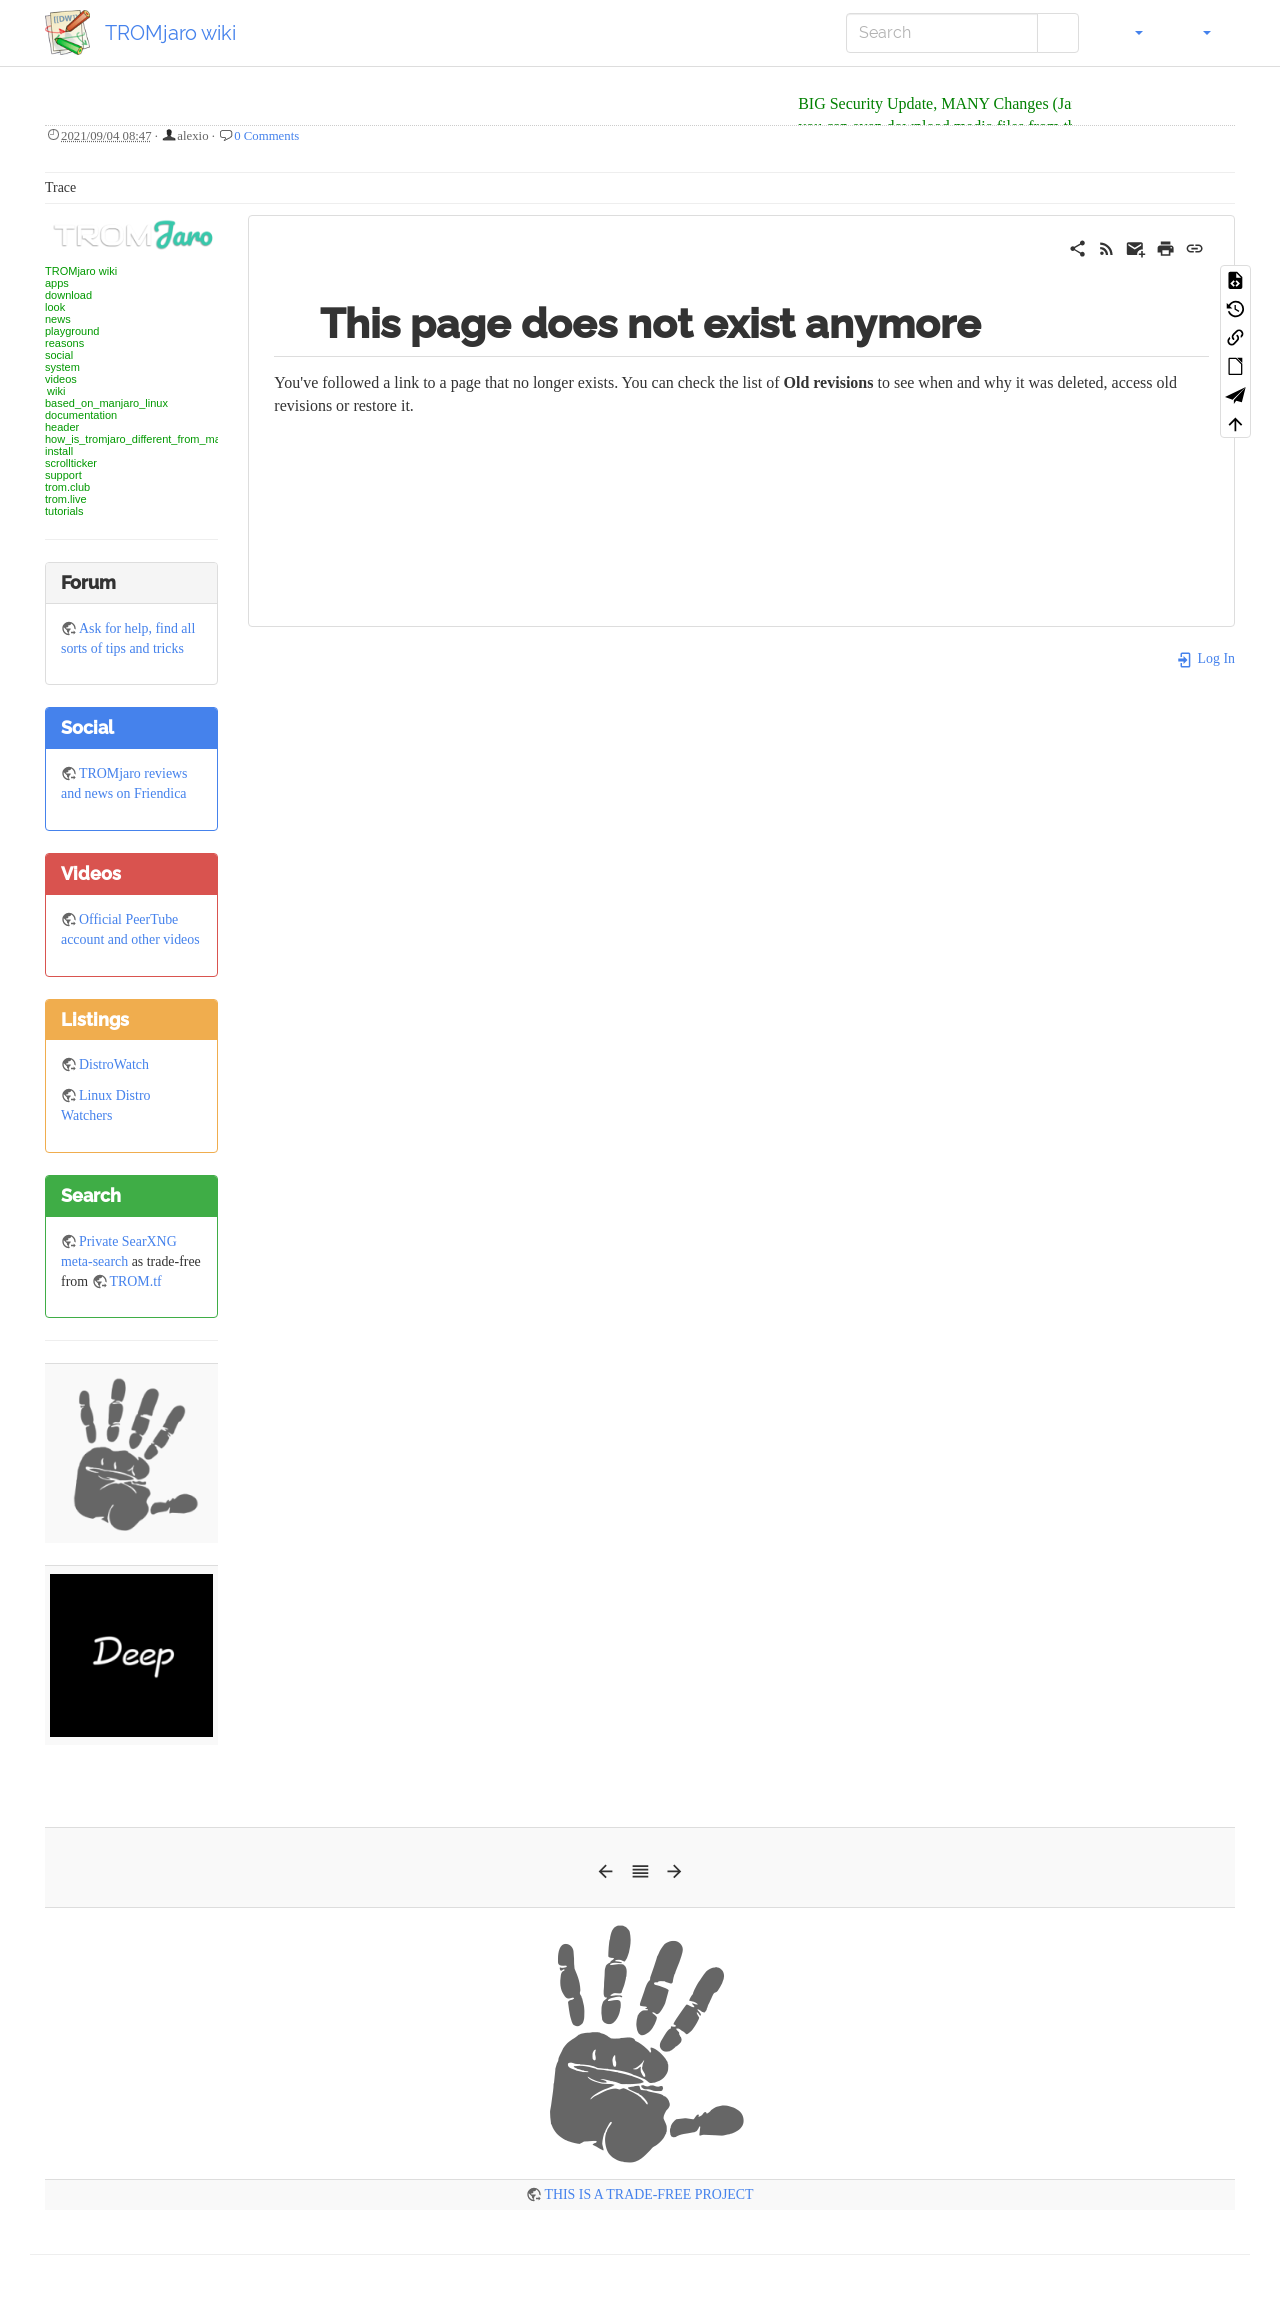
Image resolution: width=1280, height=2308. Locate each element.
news (58, 319)
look (55, 307)
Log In (1205, 658)
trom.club (67, 487)
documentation (81, 415)
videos (61, 379)
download (68, 295)
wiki (56, 391)
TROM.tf (136, 1281)
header (62, 427)
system (62, 367)
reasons (64, 343)
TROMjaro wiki (81, 271)
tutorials (64, 511)
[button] (1128, 33)
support (63, 475)
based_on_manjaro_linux (106, 403)
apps (57, 283)
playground (72, 331)
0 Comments (266, 136)
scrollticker (71, 463)
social (59, 355)
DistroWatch (114, 1064)
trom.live (66, 499)
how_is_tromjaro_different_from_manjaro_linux (159, 439)
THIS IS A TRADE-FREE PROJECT (648, 2194)
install (59, 451)
